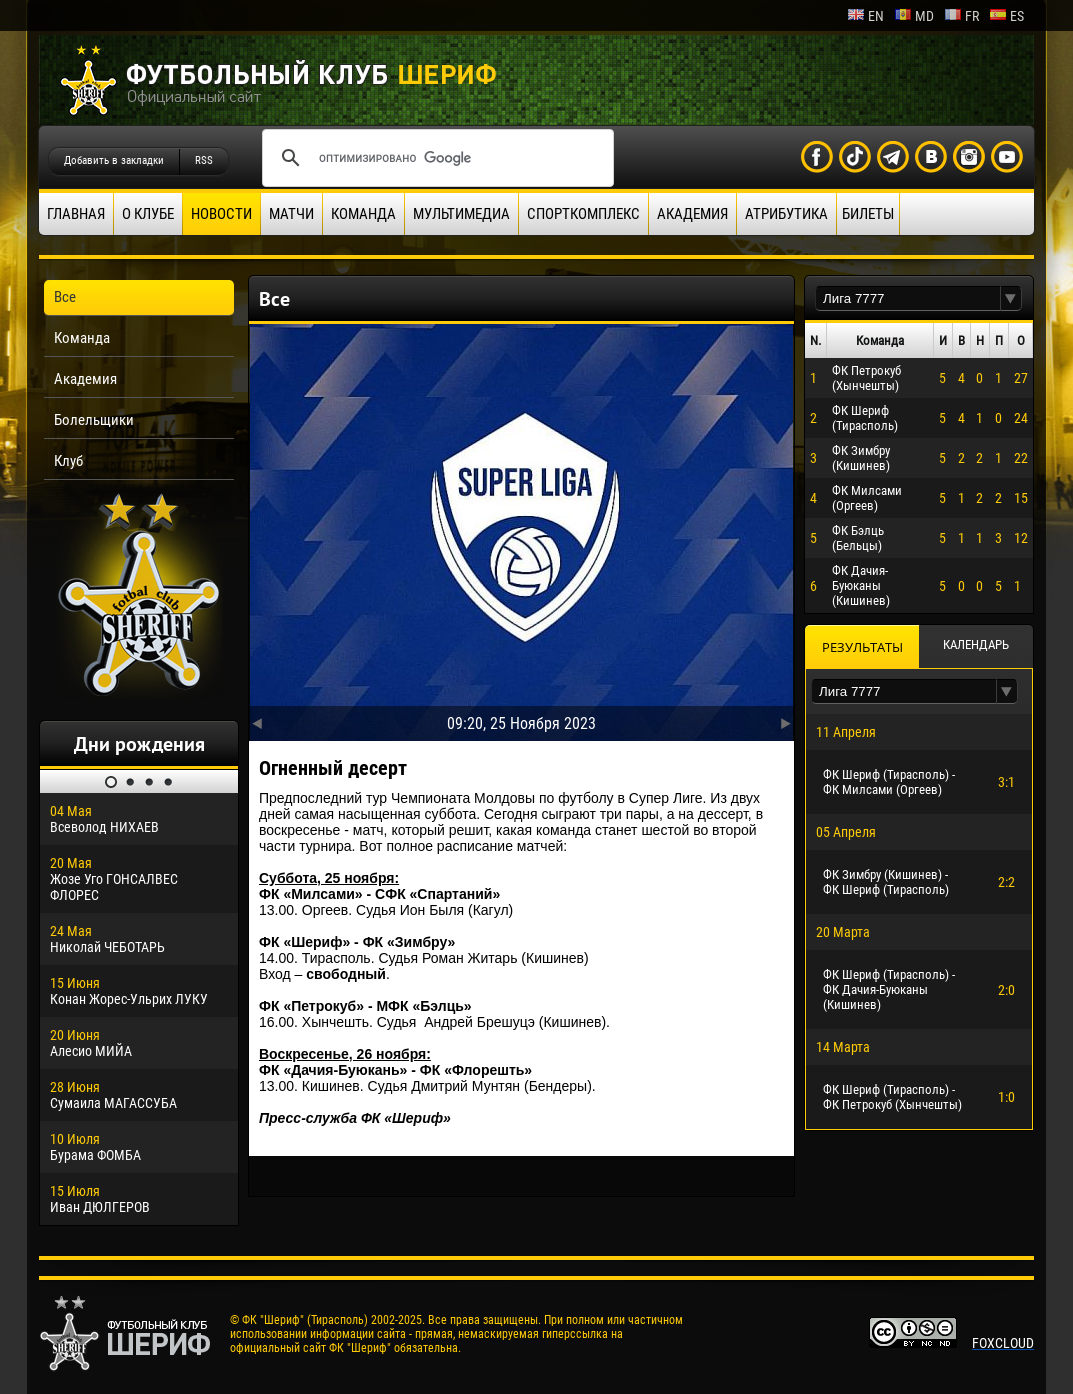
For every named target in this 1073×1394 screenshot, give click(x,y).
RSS (204, 160)
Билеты (868, 214)
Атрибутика (786, 214)
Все (65, 297)
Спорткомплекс (583, 214)
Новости (221, 214)
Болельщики (94, 420)
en (865, 16)
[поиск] (435, 158)
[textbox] (908, 298)
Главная (76, 214)
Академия (692, 214)
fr (961, 16)
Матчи (291, 214)
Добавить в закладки (114, 160)
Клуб (68, 461)
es (1006, 16)
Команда (363, 214)
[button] (1011, 298)
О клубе (148, 214)
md (914, 16)
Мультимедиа (461, 214)
